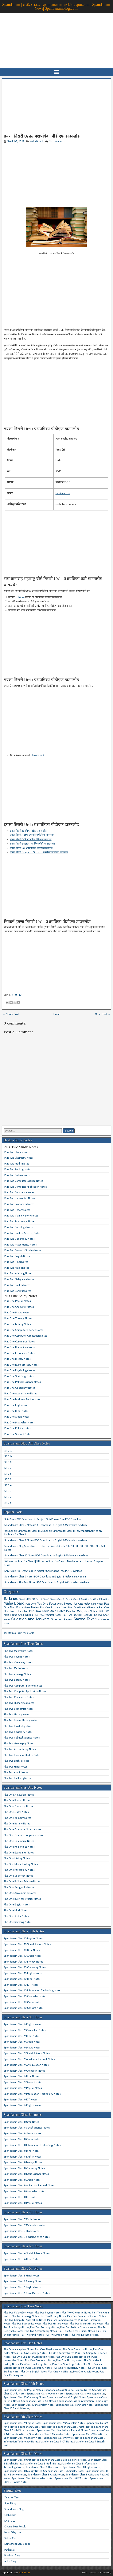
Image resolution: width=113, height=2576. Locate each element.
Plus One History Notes (17, 1358)
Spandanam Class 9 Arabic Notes (22, 2041)
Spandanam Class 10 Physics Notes (23, 1938)
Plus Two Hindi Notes (16, 1261)
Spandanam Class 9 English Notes (22, 2024)
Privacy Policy (104, 2572)
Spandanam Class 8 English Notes (22, 2156)
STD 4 (8, 1485)
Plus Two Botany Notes (17, 1175)
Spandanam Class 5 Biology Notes (23, 2281)
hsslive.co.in (63, 493)
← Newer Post (11, 1014)
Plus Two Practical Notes (47, 1614)
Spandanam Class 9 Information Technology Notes (32, 2093)
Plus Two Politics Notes (17, 1284)
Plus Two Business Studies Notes (22, 1250)
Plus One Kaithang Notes (18, 1921)
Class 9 (94, 1598)
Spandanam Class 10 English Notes (23, 1973)
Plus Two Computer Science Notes (23, 1180)
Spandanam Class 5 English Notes (22, 2287)
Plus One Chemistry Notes (19, 1306)
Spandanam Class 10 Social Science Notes (27, 1944)
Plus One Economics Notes (19, 1353)
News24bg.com (12, 2532)
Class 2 (39, 1599)
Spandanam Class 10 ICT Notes (21, 1984)
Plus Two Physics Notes (17, 1152)
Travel (6, 1623)
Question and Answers (30, 1619)
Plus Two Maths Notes (16, 1163)
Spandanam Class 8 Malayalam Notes (25, 2191)
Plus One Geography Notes (19, 1387)
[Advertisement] (56, 39)
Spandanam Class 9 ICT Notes (20, 2099)
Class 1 (22, 1599)
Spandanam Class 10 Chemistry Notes (25, 1967)
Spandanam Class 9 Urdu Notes (21, 2076)
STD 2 (7, 1496)
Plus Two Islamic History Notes (21, 1215)
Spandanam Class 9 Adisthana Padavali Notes (29, 2059)
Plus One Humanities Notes (19, 1347)
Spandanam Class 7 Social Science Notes (27, 2236)
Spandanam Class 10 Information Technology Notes (33, 1990)
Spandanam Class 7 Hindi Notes (21, 2230)
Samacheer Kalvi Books (17, 2543)
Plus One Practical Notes (54, 1607)
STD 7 (7, 1467)
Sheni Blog (10, 2503)
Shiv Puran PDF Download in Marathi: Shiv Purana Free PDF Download (43, 1570)
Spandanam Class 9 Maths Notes (22, 2047)
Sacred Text (84, 1619)
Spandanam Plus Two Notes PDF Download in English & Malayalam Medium (46, 1582)
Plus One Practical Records (83, 1607)
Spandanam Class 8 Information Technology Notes (32, 2145)
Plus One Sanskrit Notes (18, 1434)
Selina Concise (12, 2538)
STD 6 (8, 1473)
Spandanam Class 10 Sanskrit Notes (24, 2007)
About (84, 2572)
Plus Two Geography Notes (19, 1238)
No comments (57, 141)
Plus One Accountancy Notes (20, 1393)
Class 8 (85, 1598)
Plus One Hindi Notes (16, 1410)
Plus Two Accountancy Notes (20, 1244)
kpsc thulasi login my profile (19, 1632)
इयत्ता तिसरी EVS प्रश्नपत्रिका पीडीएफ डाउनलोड (31, 839)
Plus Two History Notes (17, 1209)
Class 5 (60, 1599)
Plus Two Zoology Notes (18, 1169)
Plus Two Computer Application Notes (25, 1186)
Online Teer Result (15, 2526)
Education (104, 1599)
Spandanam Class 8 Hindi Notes (22, 2150)
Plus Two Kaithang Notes (18, 1273)
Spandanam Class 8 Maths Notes (22, 2139)
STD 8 (8, 1462)
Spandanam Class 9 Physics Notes (23, 2087)
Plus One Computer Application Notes (25, 1335)
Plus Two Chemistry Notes (18, 1157)
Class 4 (53, 1599)
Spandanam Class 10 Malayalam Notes (25, 1996)
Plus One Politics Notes (17, 1428)
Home (56, 1014)
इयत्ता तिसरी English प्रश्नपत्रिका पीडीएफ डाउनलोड (32, 843)
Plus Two (23, 1611)
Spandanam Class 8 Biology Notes (23, 2162)
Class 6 (68, 1599)
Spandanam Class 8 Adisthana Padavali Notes (29, 2185)
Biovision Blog (12, 2555)
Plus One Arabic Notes (16, 1416)
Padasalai (9, 2549)
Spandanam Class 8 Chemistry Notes (24, 2168)
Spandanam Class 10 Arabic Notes (22, 1955)
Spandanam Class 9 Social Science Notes (27, 2053)
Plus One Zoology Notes (18, 1318)
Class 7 (76, 1599)
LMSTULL (9, 2520)
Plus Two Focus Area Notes (47, 1611)
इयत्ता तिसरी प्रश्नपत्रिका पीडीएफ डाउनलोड (28, 830)
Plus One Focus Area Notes (54, 1603)
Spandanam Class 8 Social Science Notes (27, 2127)
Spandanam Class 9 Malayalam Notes (25, 2030)
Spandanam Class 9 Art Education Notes (26, 2064)
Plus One (30, 1603)
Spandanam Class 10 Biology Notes (23, 1961)
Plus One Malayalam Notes (19, 1422)
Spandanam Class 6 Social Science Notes (27, 2253)
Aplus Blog (10, 2561)
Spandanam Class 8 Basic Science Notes (26, 2173)
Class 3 (46, 1599)
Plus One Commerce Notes (19, 1341)
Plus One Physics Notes (17, 1300)
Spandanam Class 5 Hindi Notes (21, 2275)
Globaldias (10, 2514)
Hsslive (21, 596)
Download (38, 754)
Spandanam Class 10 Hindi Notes (22, 1978)
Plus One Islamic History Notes (21, 1364)
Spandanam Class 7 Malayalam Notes (24, 2225)
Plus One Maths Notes (16, 1312)
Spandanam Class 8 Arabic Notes (22, 2179)
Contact (92, 2572)
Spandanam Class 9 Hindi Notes (22, 2035)
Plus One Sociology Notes (19, 1376)
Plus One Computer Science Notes (23, 1329)
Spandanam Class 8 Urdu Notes (21, 2121)
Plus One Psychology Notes (19, 1370)
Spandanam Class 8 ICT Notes (20, 2197)
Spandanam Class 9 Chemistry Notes (24, 2070)
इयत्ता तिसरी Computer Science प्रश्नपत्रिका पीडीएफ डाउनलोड (39, 852)
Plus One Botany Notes (17, 1324)
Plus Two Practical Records (77, 1614)
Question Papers (61, 1619)
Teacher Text (11, 2497)
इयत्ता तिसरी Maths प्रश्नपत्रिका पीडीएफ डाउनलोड (32, 834)
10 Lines (11, 1598)
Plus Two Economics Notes (19, 1203)
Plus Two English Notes (17, 1256)
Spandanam (24, 2572)
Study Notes (102, 1619)
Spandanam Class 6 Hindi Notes (22, 2259)
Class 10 (30, 1598)
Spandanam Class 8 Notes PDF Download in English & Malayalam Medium (45, 1524)
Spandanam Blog (14, 2509)
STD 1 (7, 1502)
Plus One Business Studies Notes (23, 1399)
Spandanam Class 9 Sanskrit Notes (23, 2082)
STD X (8, 1450)
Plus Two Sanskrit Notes (17, 1290)
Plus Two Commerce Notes (19, 1192)
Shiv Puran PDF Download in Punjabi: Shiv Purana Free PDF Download (43, 1519)
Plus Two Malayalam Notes (19, 1279)
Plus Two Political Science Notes (22, 1233)
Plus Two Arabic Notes (16, 1267)
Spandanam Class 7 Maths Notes (22, 2219)
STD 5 (7, 1479)
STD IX (8, 1456)
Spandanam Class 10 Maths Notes (22, 2002)
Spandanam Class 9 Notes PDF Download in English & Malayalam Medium (45, 1540)
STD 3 (7, 1490)
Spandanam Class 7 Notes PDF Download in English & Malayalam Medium (45, 1576)
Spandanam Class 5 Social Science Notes (27, 2292)
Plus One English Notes (17, 1405)
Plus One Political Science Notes (22, 1381)
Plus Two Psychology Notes (19, 1221)
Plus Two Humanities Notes (19, 1198)
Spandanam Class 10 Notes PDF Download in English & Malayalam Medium (46, 1555)
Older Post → (102, 1014)
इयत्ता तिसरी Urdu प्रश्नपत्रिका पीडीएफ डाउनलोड (42, 136)
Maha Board (36, 141)
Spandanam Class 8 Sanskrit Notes (23, 2133)
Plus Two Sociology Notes (18, 1227)
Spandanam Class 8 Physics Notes (23, 2202)
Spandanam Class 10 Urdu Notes (22, 1950)
